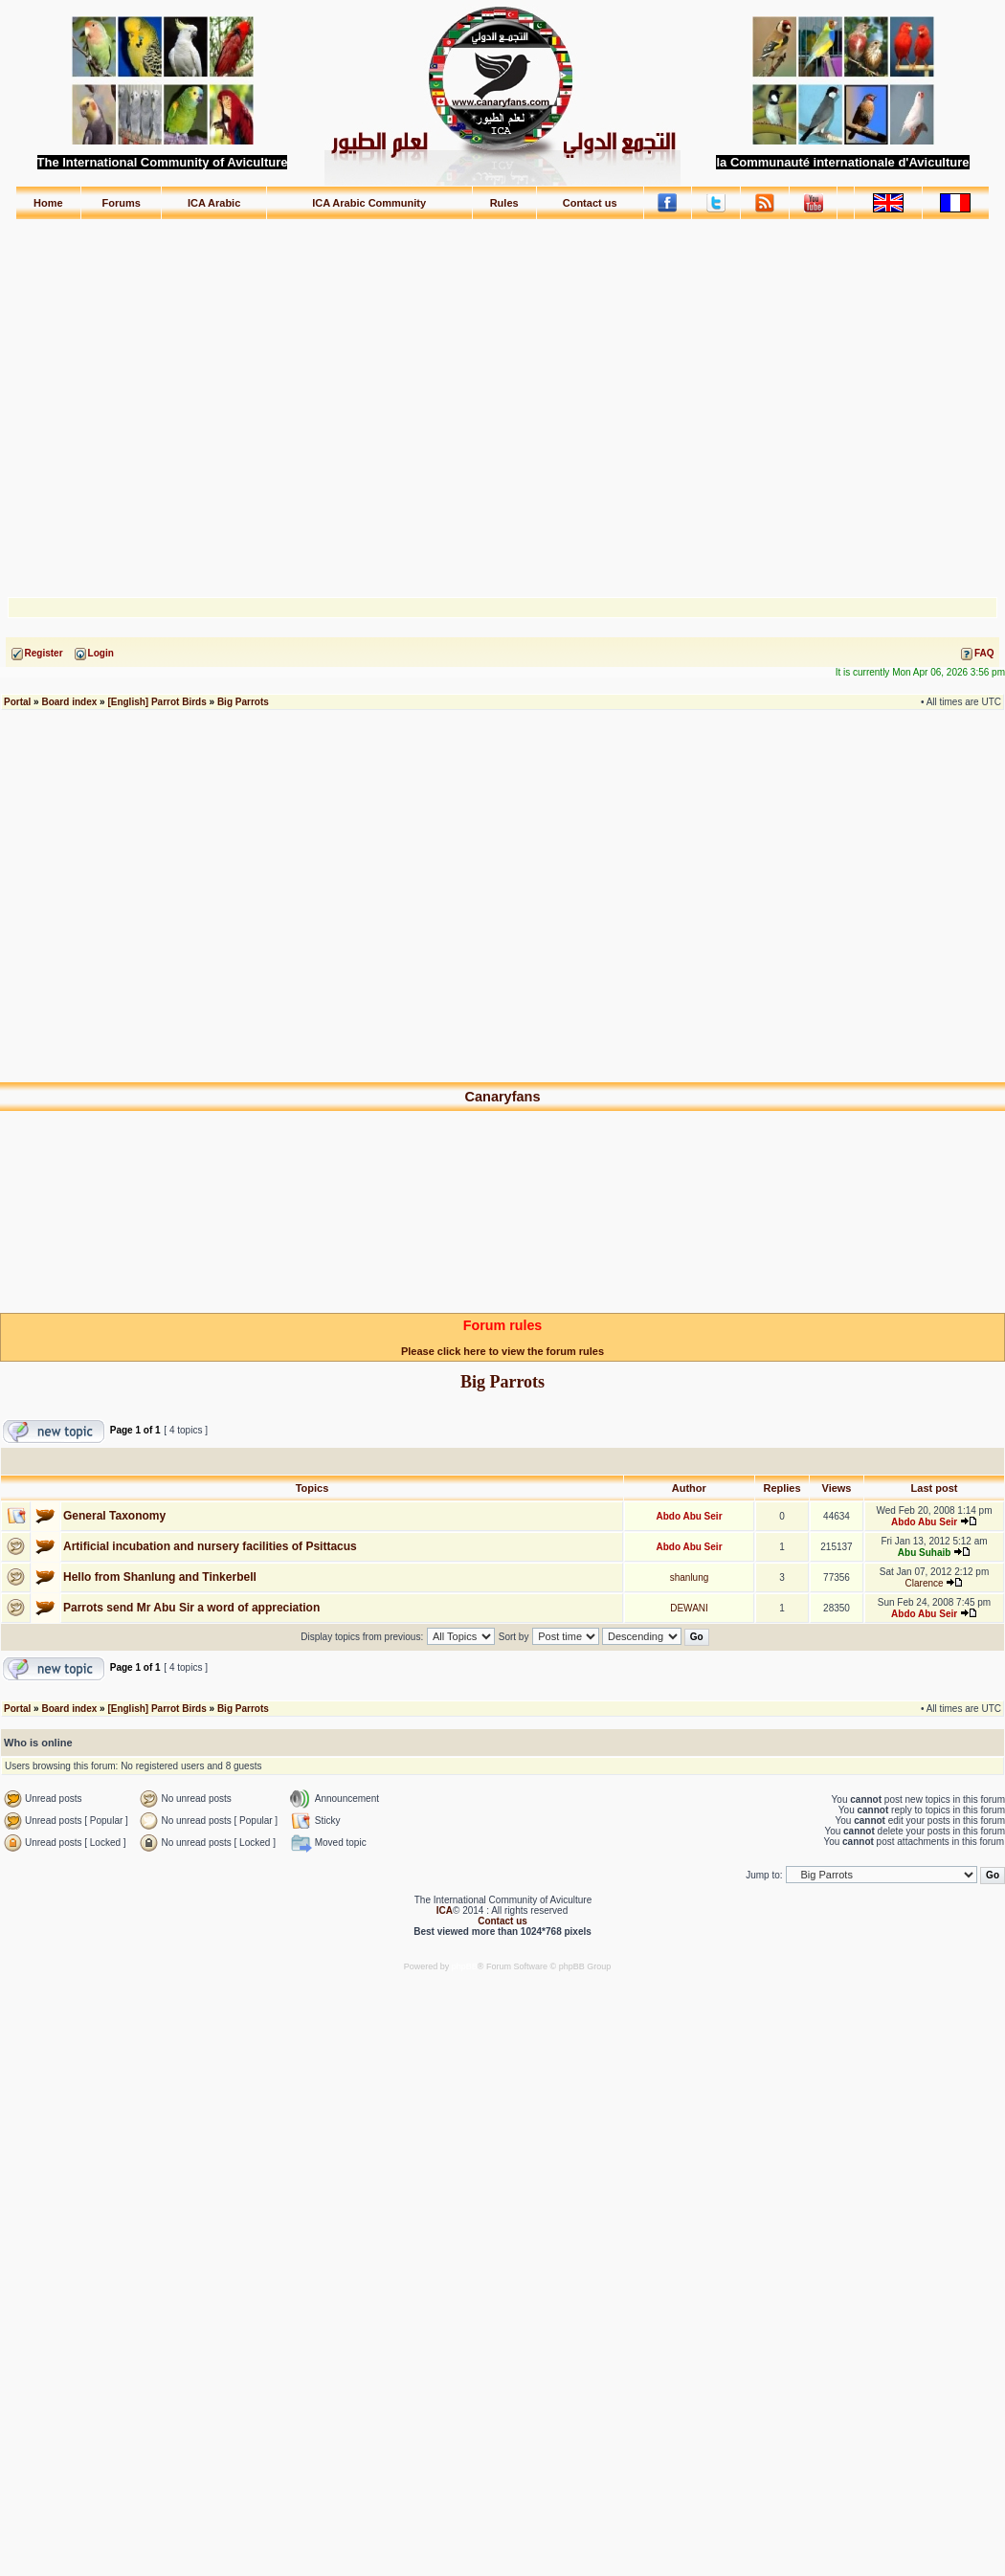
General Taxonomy (114, 1515)
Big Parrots (243, 702)
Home (48, 203)
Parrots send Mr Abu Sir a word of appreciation (191, 1607)
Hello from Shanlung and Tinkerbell (160, 1577)
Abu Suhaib (924, 1552)
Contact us (590, 203)
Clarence (924, 1583)
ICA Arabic (214, 203)
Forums (121, 203)
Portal (17, 702)
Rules (504, 203)
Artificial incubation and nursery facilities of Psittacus (210, 1546)
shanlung (689, 1577)
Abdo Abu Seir (689, 1516)
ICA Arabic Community (369, 203)
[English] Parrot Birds (156, 702)
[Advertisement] (503, 399)
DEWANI (689, 1608)
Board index (69, 702)
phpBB (465, 1966)
